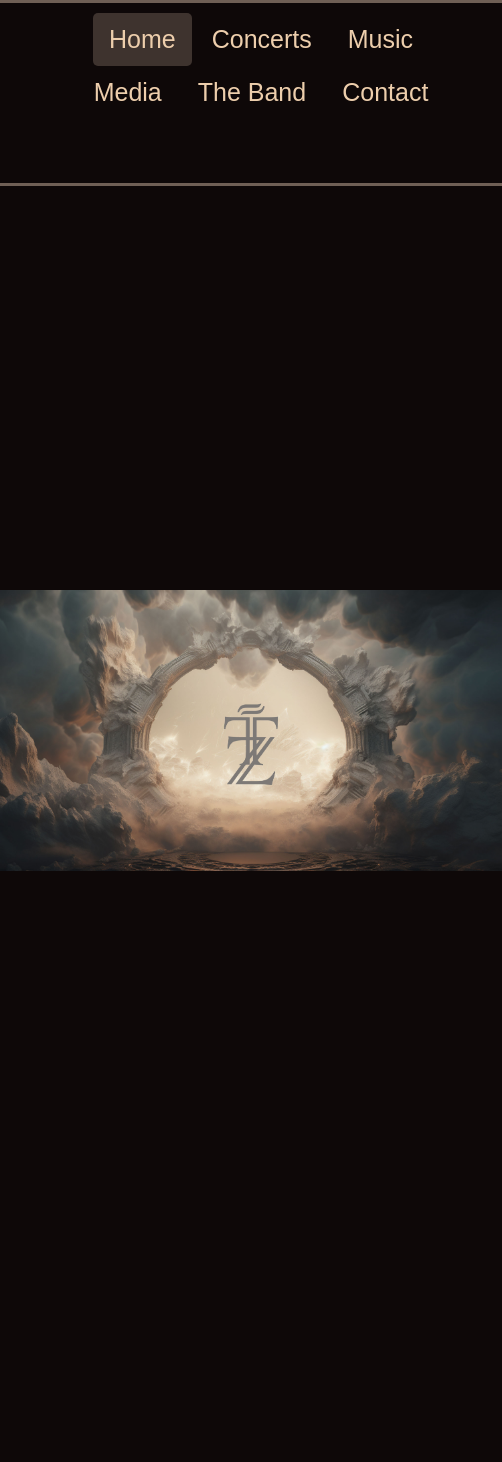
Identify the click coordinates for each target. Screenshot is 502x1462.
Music (380, 39)
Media (128, 92)
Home (142, 39)
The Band (252, 92)
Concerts (262, 39)
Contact (385, 92)
